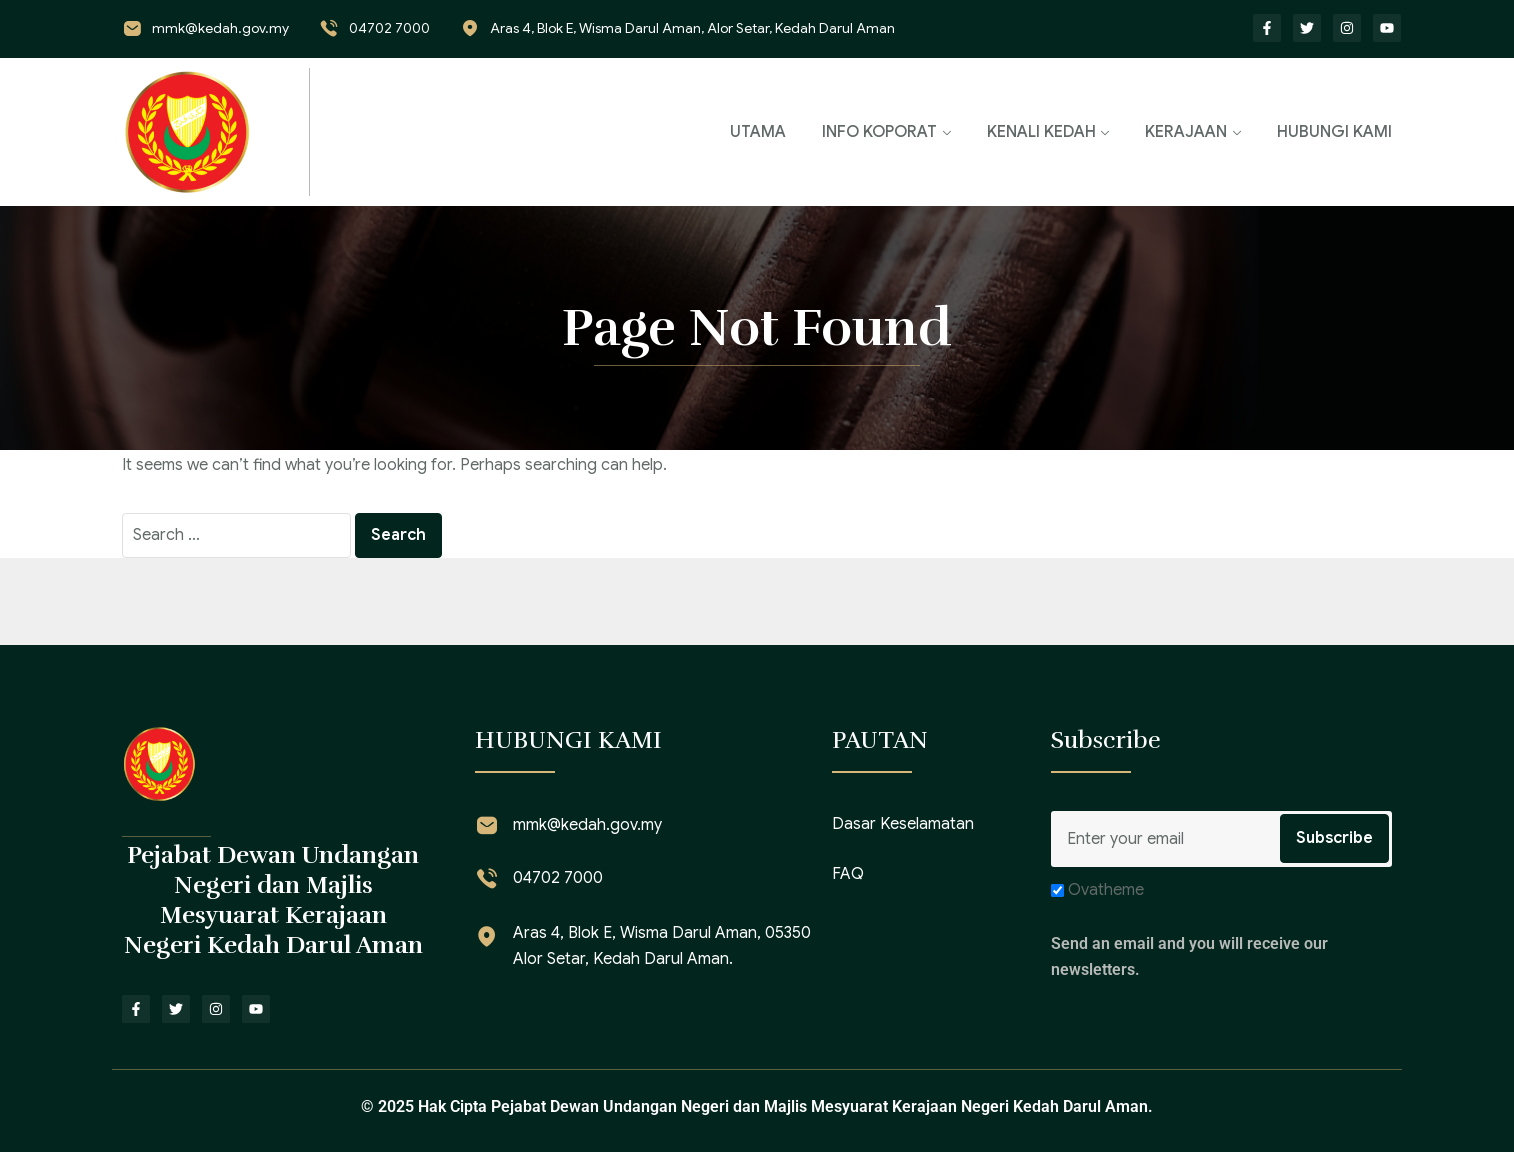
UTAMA (758, 132)
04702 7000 (389, 28)
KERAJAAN (1186, 132)
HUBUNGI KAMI (1334, 132)
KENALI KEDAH (1041, 132)
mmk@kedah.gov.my (220, 28)
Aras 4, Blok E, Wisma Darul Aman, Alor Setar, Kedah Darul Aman (692, 28)
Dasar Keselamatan (903, 824)
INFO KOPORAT (879, 132)
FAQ (848, 874)
